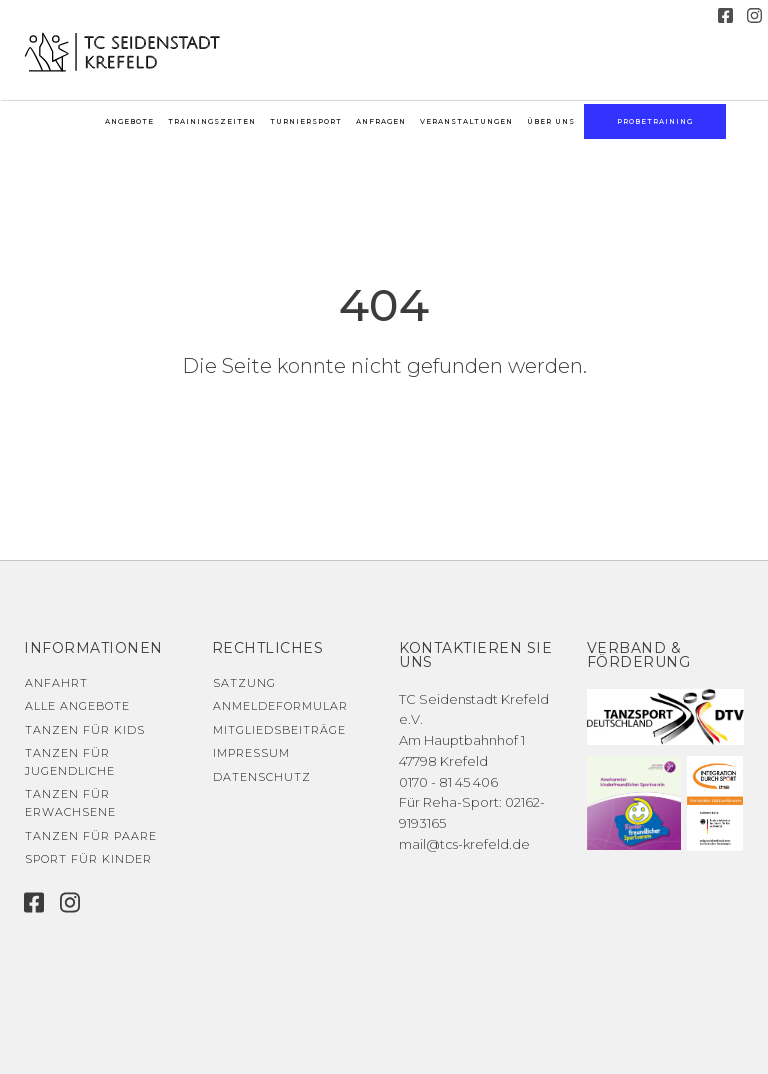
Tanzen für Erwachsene (70, 803)
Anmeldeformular (280, 706)
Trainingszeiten (212, 121)
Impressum (251, 753)
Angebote (129, 121)
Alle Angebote (77, 706)
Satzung (244, 683)
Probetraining (655, 121)
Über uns (551, 121)
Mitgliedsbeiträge (279, 730)
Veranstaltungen (466, 121)
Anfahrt (56, 683)
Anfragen (381, 121)
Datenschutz (262, 777)
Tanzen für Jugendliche (70, 762)
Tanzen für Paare (91, 836)
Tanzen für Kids (85, 730)
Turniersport (306, 121)
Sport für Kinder (88, 859)
